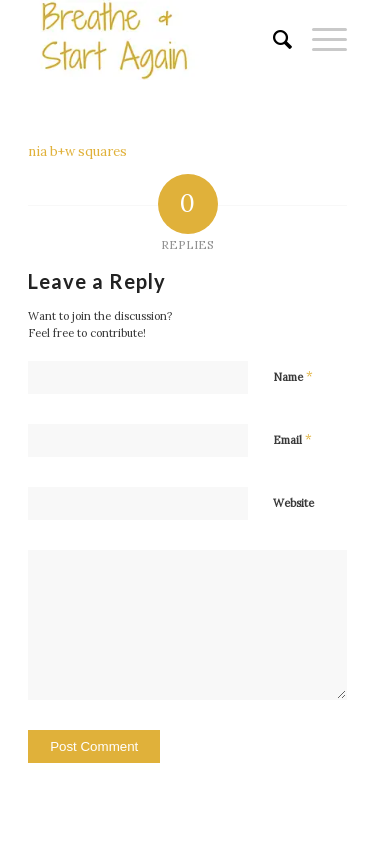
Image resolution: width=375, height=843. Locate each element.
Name (293, 376)
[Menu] (319, 40)
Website (293, 503)
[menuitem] (272, 40)
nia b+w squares (77, 151)
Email (292, 439)
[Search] (272, 40)
